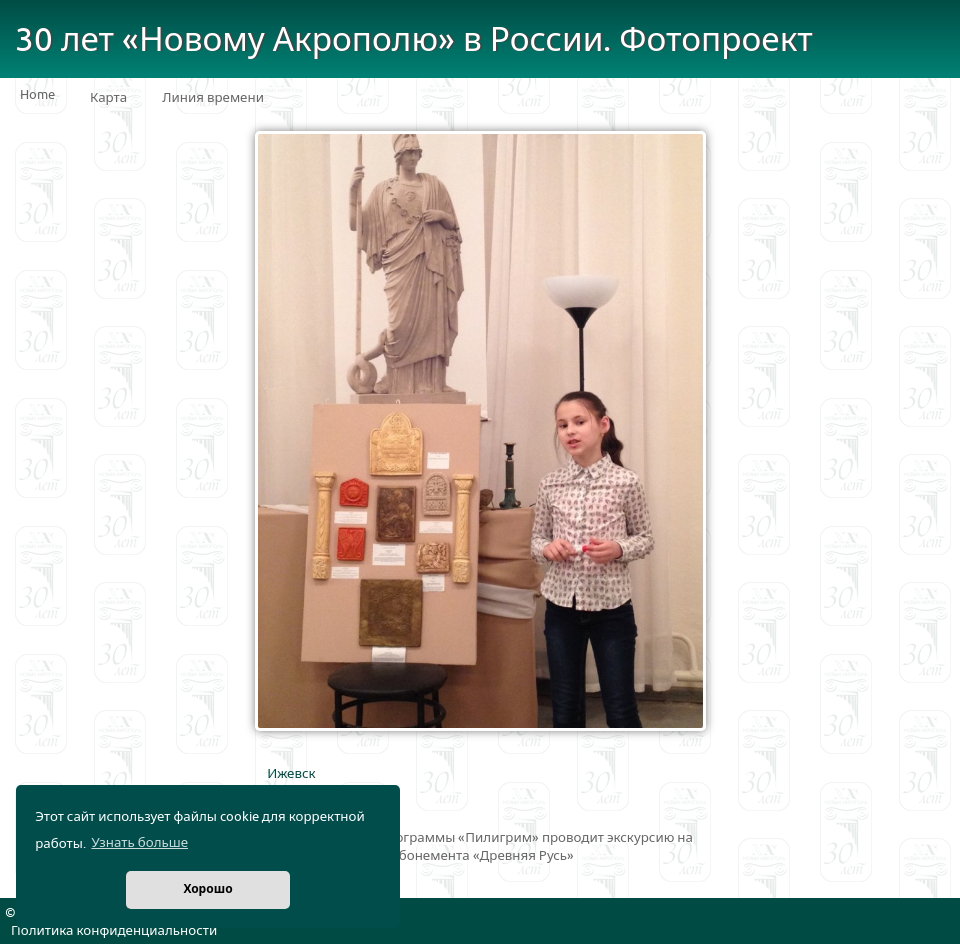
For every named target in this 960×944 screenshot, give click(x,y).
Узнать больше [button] (139, 843)
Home (37, 95)
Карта (108, 98)
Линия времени (213, 98)
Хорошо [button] (207, 889)
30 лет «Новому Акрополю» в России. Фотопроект (414, 40)
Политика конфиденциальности (114, 931)
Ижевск (291, 774)
